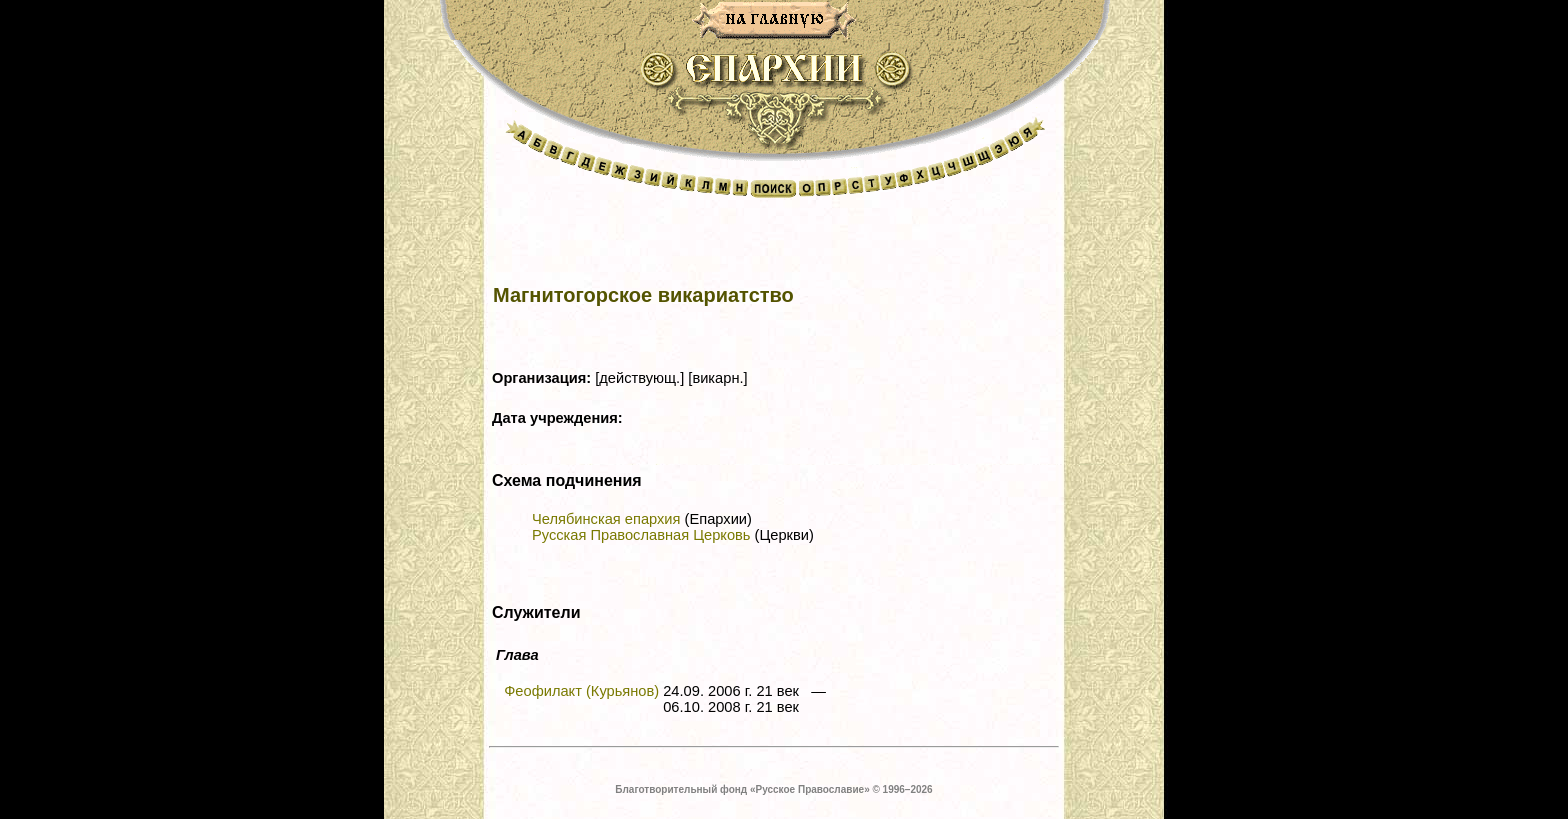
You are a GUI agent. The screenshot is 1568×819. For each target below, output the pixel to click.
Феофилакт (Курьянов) (581, 691)
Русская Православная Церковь (641, 535)
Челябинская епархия (606, 519)
